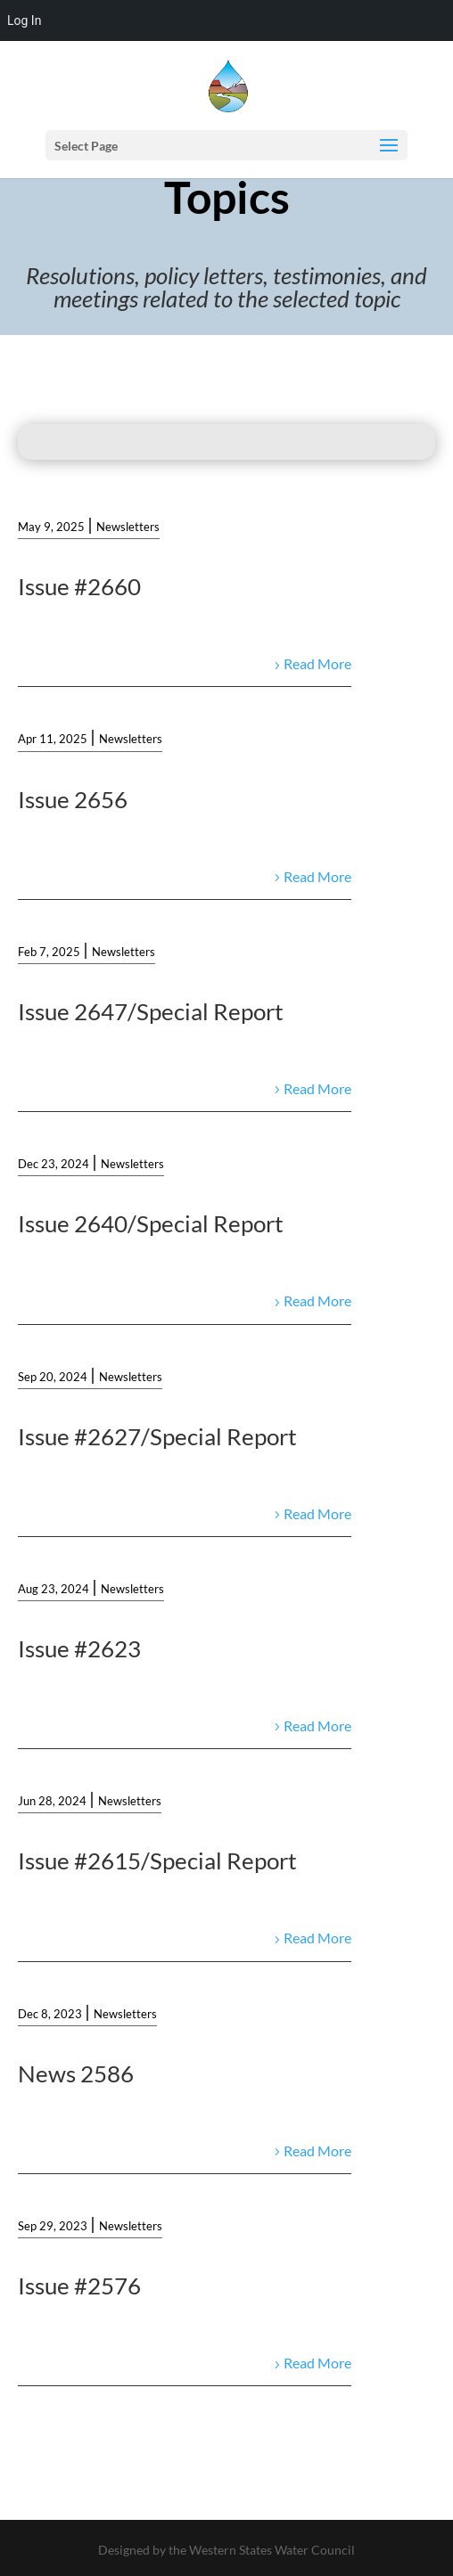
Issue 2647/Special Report (151, 1011)
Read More (317, 663)
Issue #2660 (79, 586)
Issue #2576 (79, 2285)
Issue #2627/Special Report (157, 1436)
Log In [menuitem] (24, 20)
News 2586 (76, 2073)
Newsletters (128, 526)
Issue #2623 (79, 1648)
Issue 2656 (73, 799)
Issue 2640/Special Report (151, 1223)
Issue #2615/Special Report (157, 1860)
